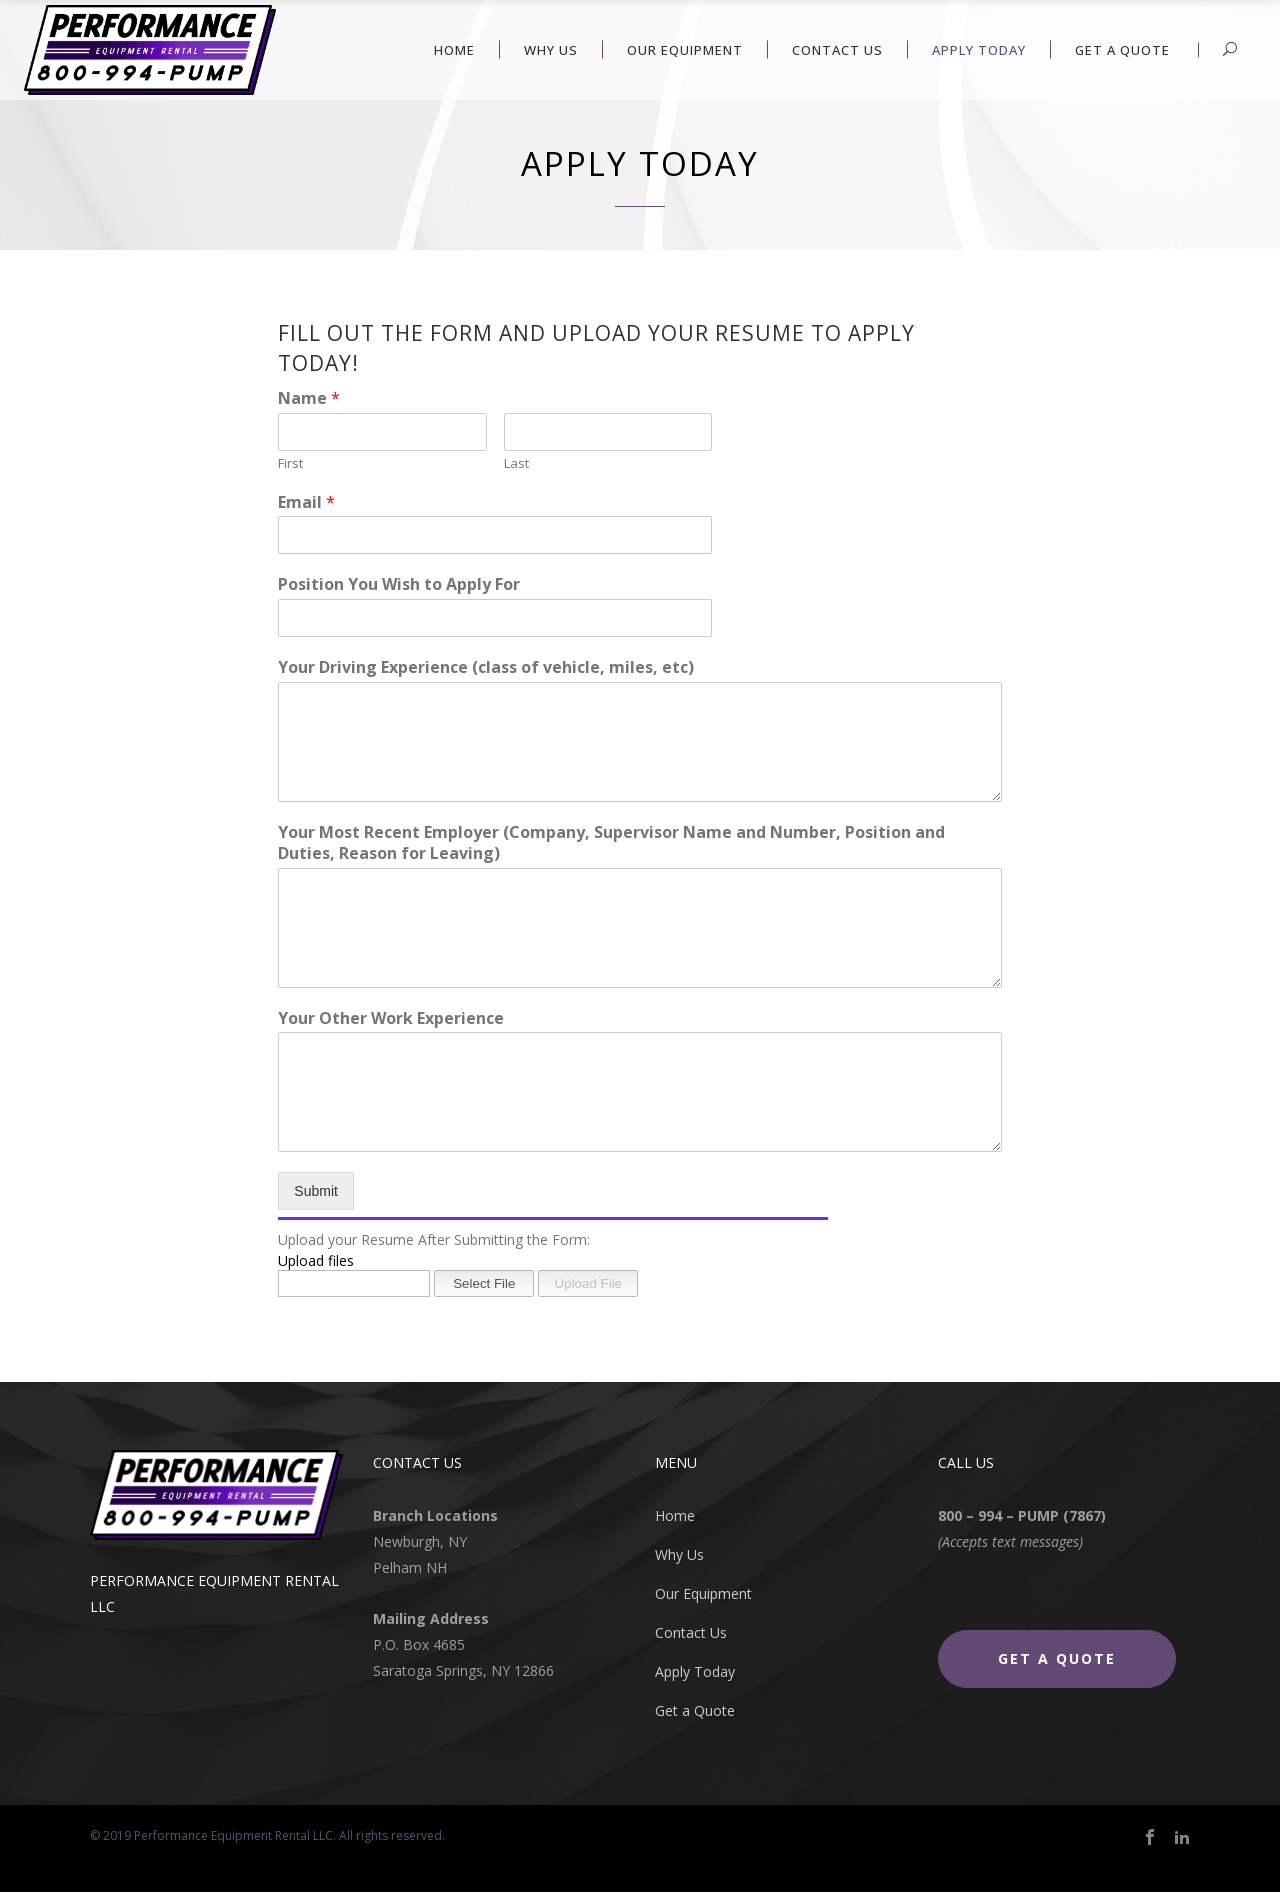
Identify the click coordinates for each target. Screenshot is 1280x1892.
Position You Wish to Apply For (399, 584)
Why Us (679, 1554)
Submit (316, 1191)
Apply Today (695, 1671)
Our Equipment (703, 1593)
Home (675, 1515)
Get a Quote (695, 1710)
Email (306, 502)
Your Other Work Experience (391, 1018)
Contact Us (691, 1632)
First (290, 463)
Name (309, 398)
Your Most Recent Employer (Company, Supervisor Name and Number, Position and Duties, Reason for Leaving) (611, 843)
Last (516, 463)
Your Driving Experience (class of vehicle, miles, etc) (486, 667)
